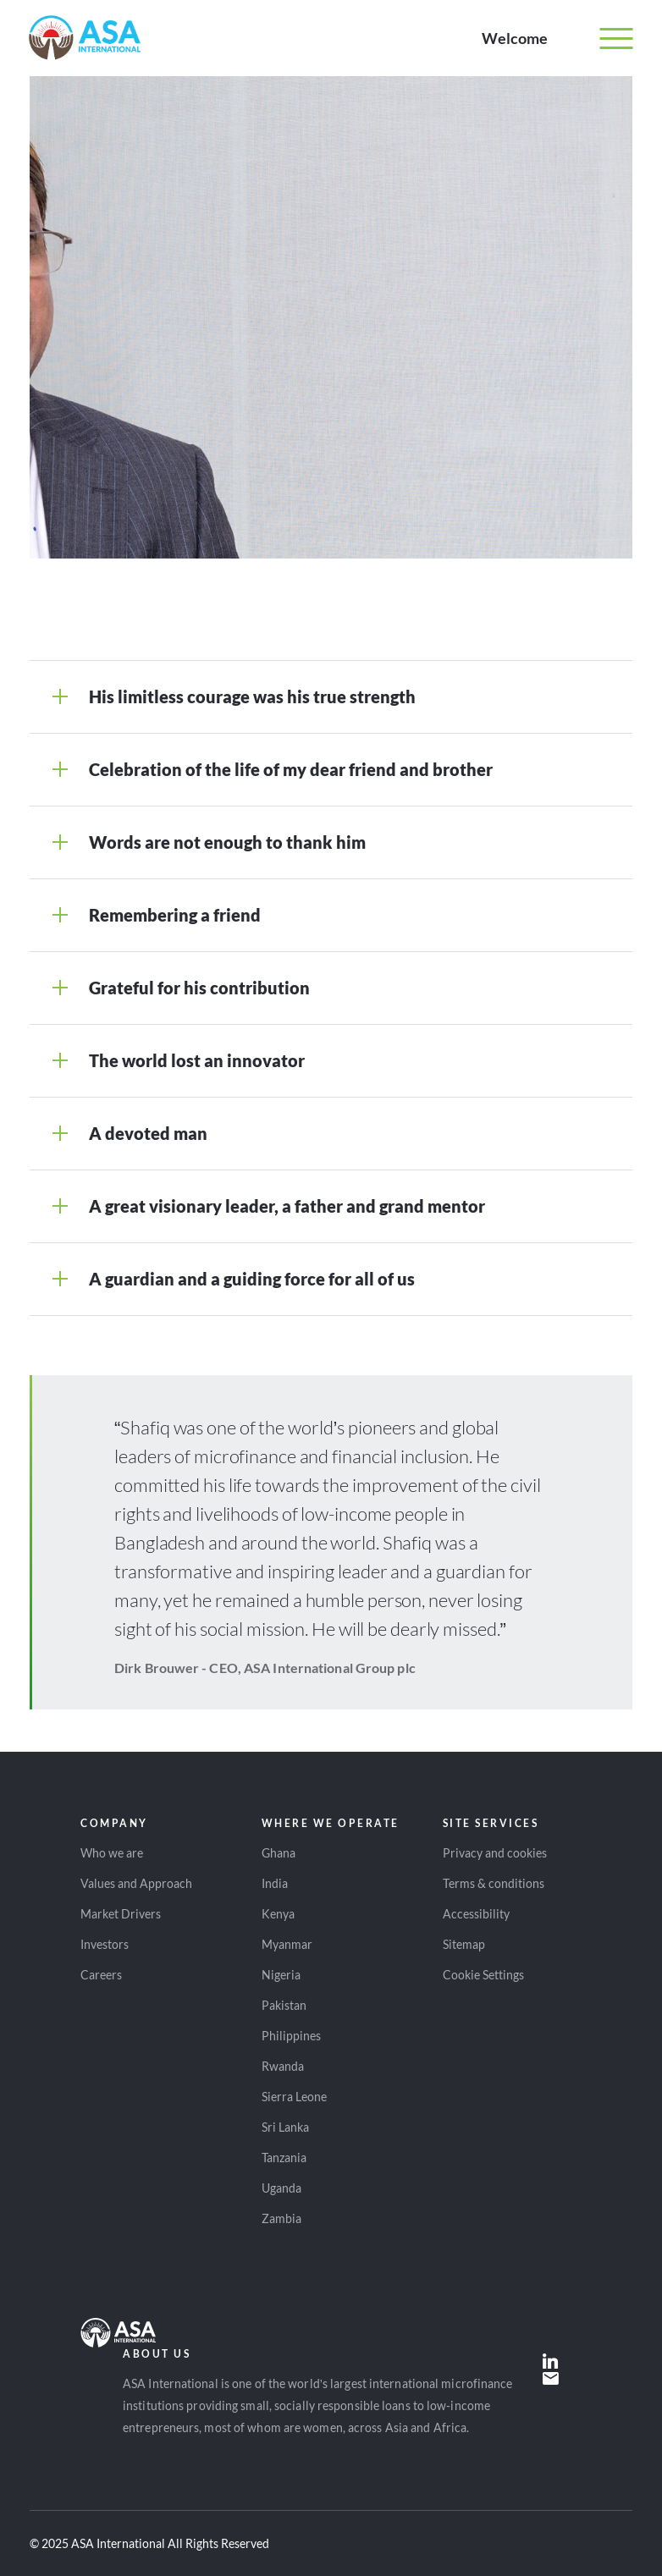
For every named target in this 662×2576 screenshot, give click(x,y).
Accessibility (476, 1914)
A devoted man (148, 1133)
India (275, 1883)
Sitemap (464, 1944)
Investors (104, 1944)
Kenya (278, 1914)
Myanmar (287, 1944)
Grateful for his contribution (199, 987)
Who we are (111, 1853)
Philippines (291, 2035)
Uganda (281, 2188)
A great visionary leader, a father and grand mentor (287, 1206)
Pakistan (284, 2005)
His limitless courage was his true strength (252, 696)
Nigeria (281, 1975)
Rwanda (283, 2066)
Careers (101, 1975)
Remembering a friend (175, 915)
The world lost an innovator (197, 1060)
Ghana (278, 1853)
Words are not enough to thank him (227, 842)
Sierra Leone (294, 2096)
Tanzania (284, 2157)
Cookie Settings (483, 1975)
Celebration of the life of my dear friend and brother (291, 769)
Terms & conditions (493, 1883)
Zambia (281, 2218)
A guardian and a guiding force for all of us (252, 1279)
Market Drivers (120, 1914)
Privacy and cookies (495, 1853)
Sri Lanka (285, 2127)
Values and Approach (136, 1883)
